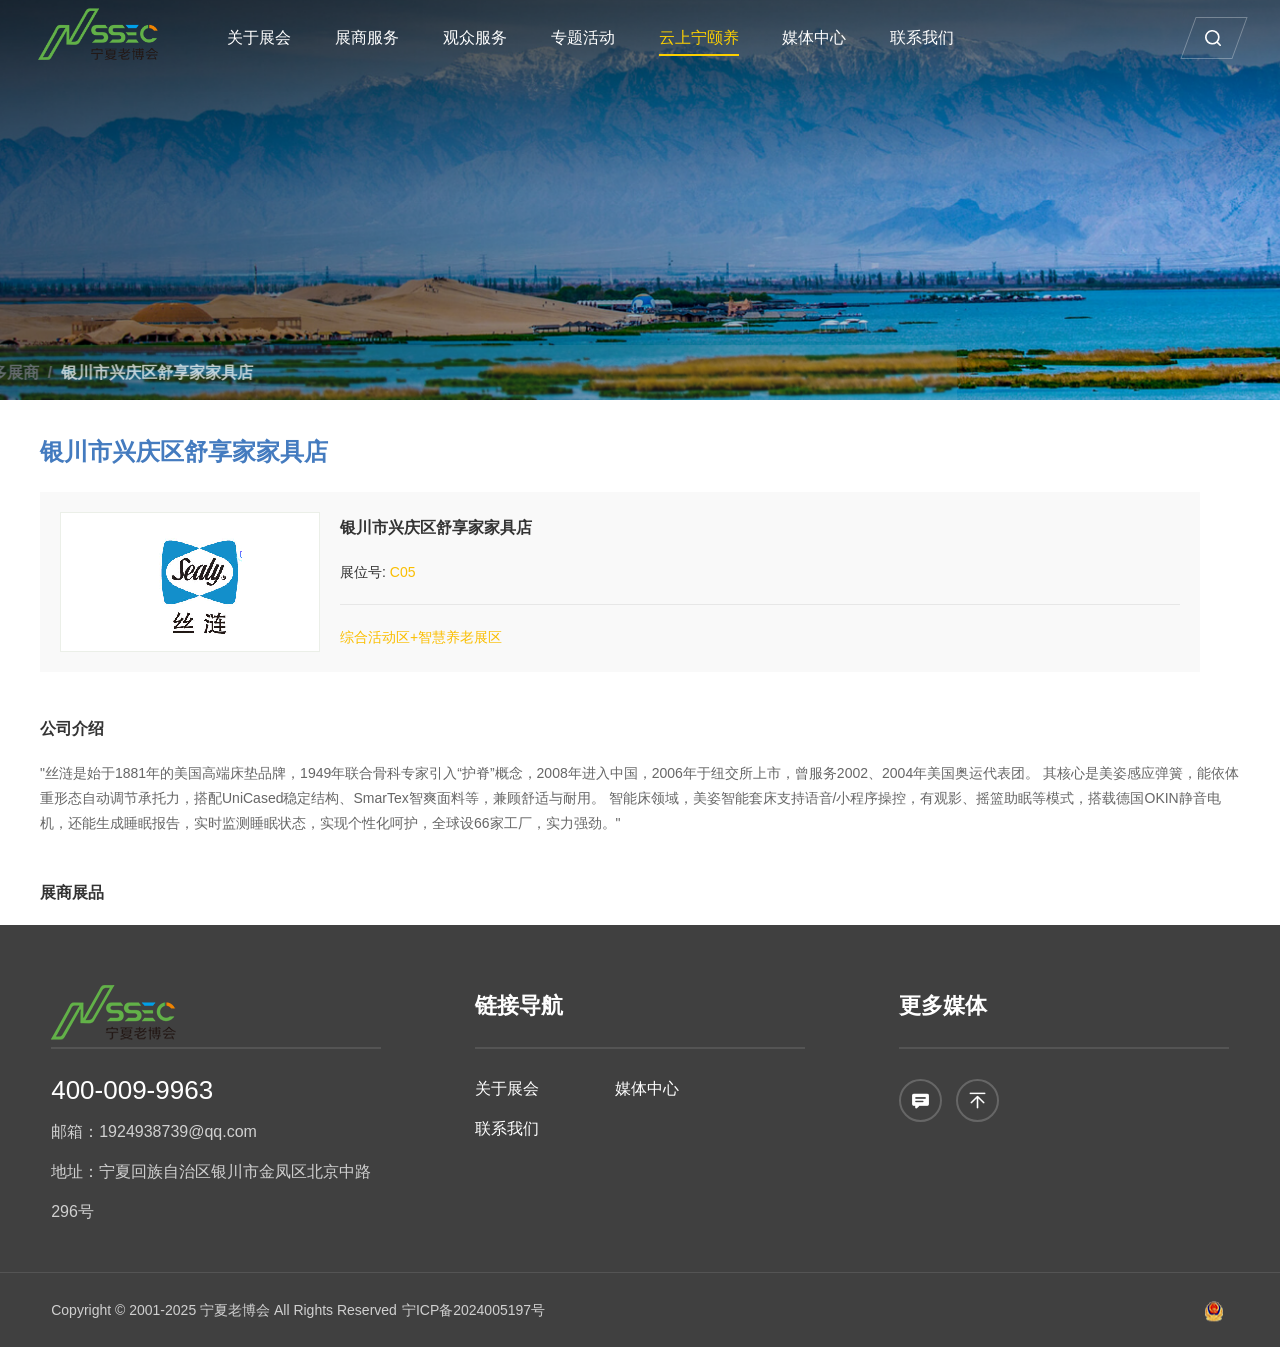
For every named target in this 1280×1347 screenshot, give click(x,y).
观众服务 (487, 37)
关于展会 (271, 37)
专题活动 (595, 37)
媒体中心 (826, 37)
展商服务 (379, 37)
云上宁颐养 (710, 37)
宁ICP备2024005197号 (473, 1310)
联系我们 (934, 37)
